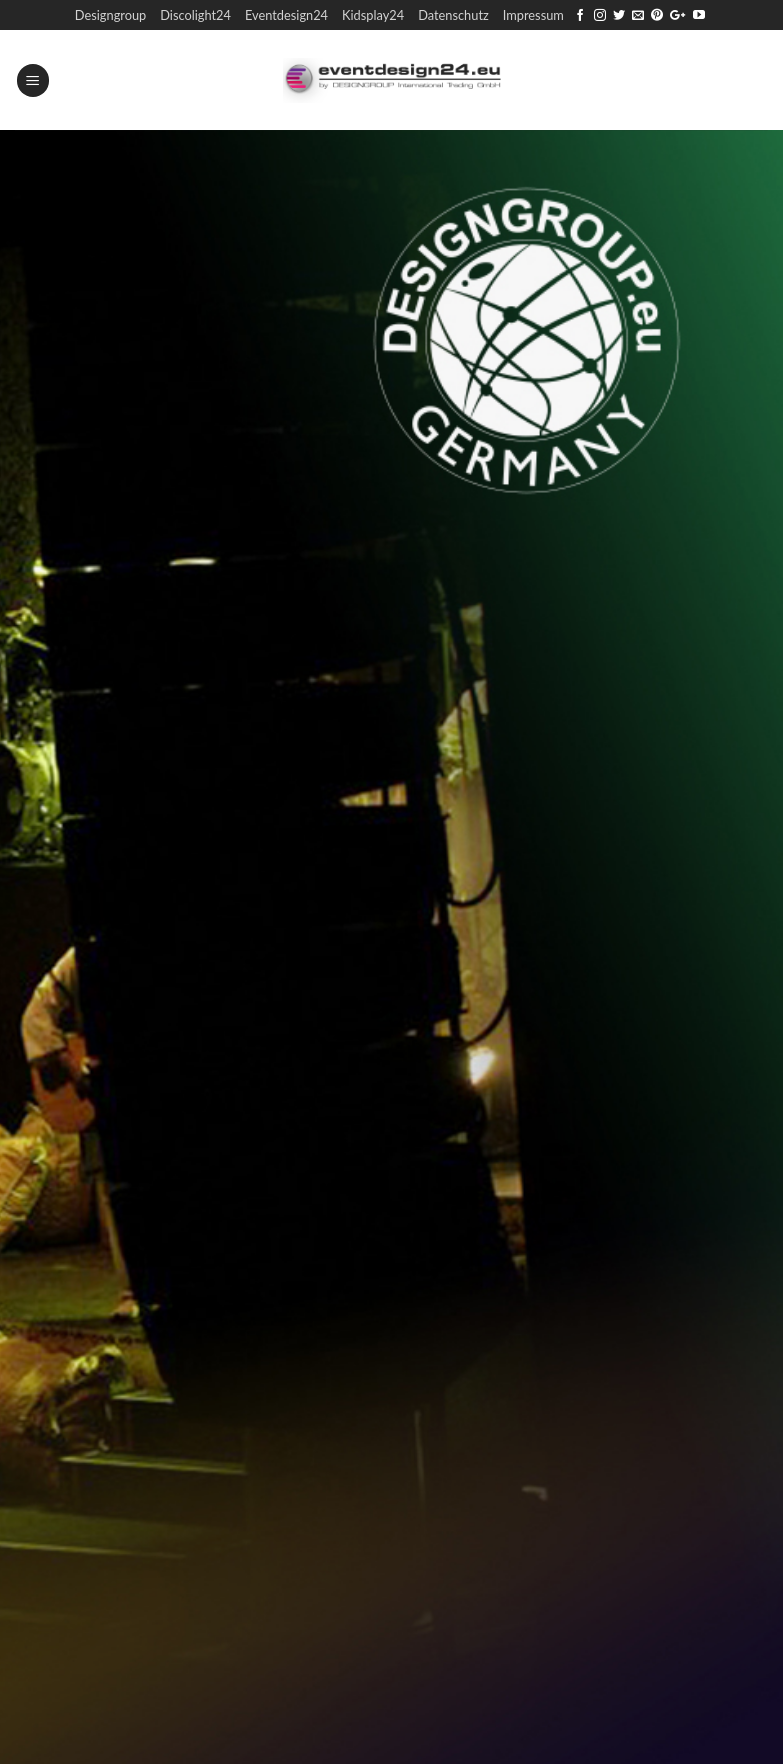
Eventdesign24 (286, 15)
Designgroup (110, 15)
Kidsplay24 (373, 15)
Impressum (533, 15)
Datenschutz (453, 15)
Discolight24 (195, 15)
